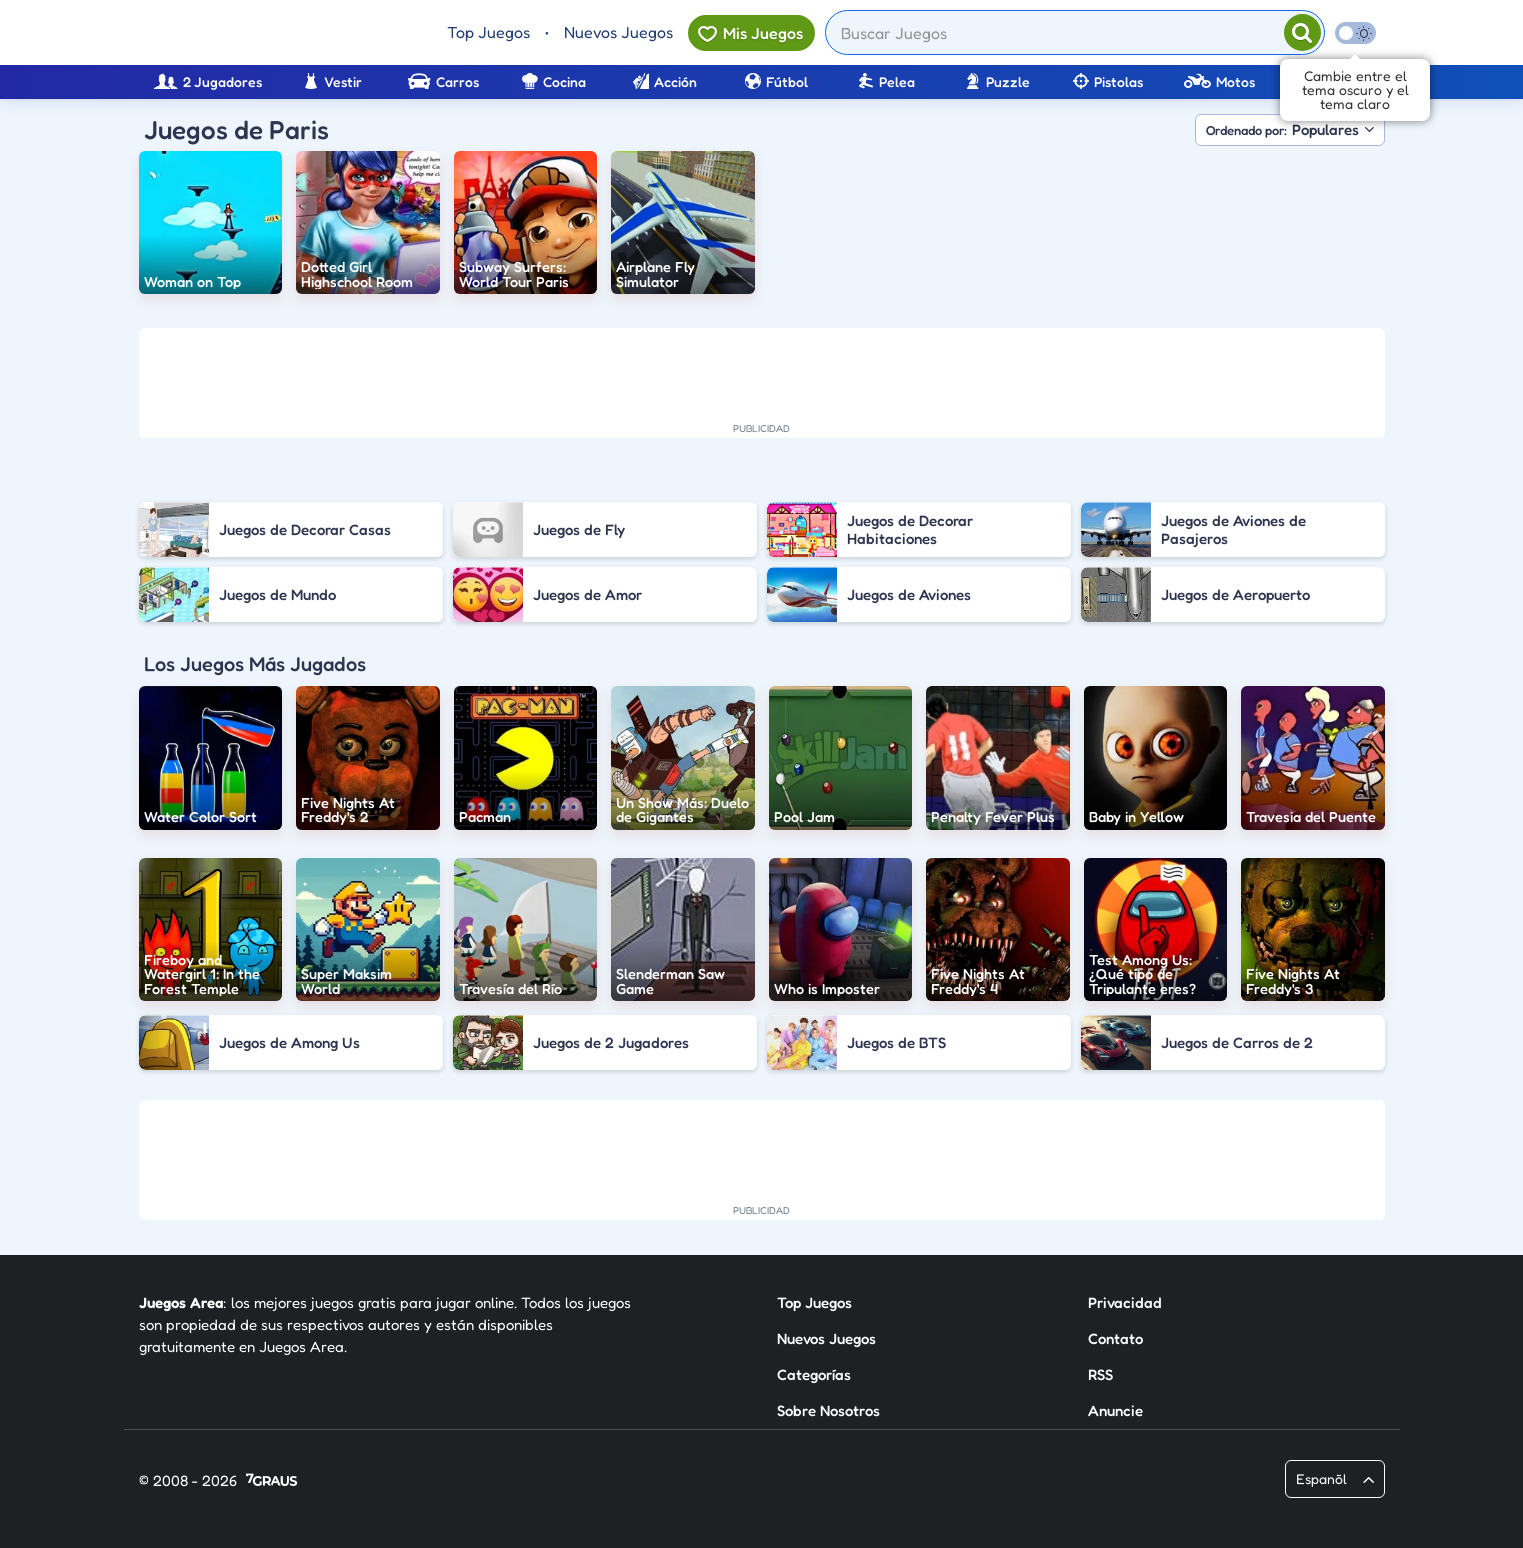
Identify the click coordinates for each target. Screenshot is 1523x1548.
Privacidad (1125, 1302)
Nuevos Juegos (618, 32)
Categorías (814, 1374)
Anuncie (1115, 1410)
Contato (1115, 1338)
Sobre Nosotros (828, 1410)
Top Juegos (488, 32)
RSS (1100, 1374)
